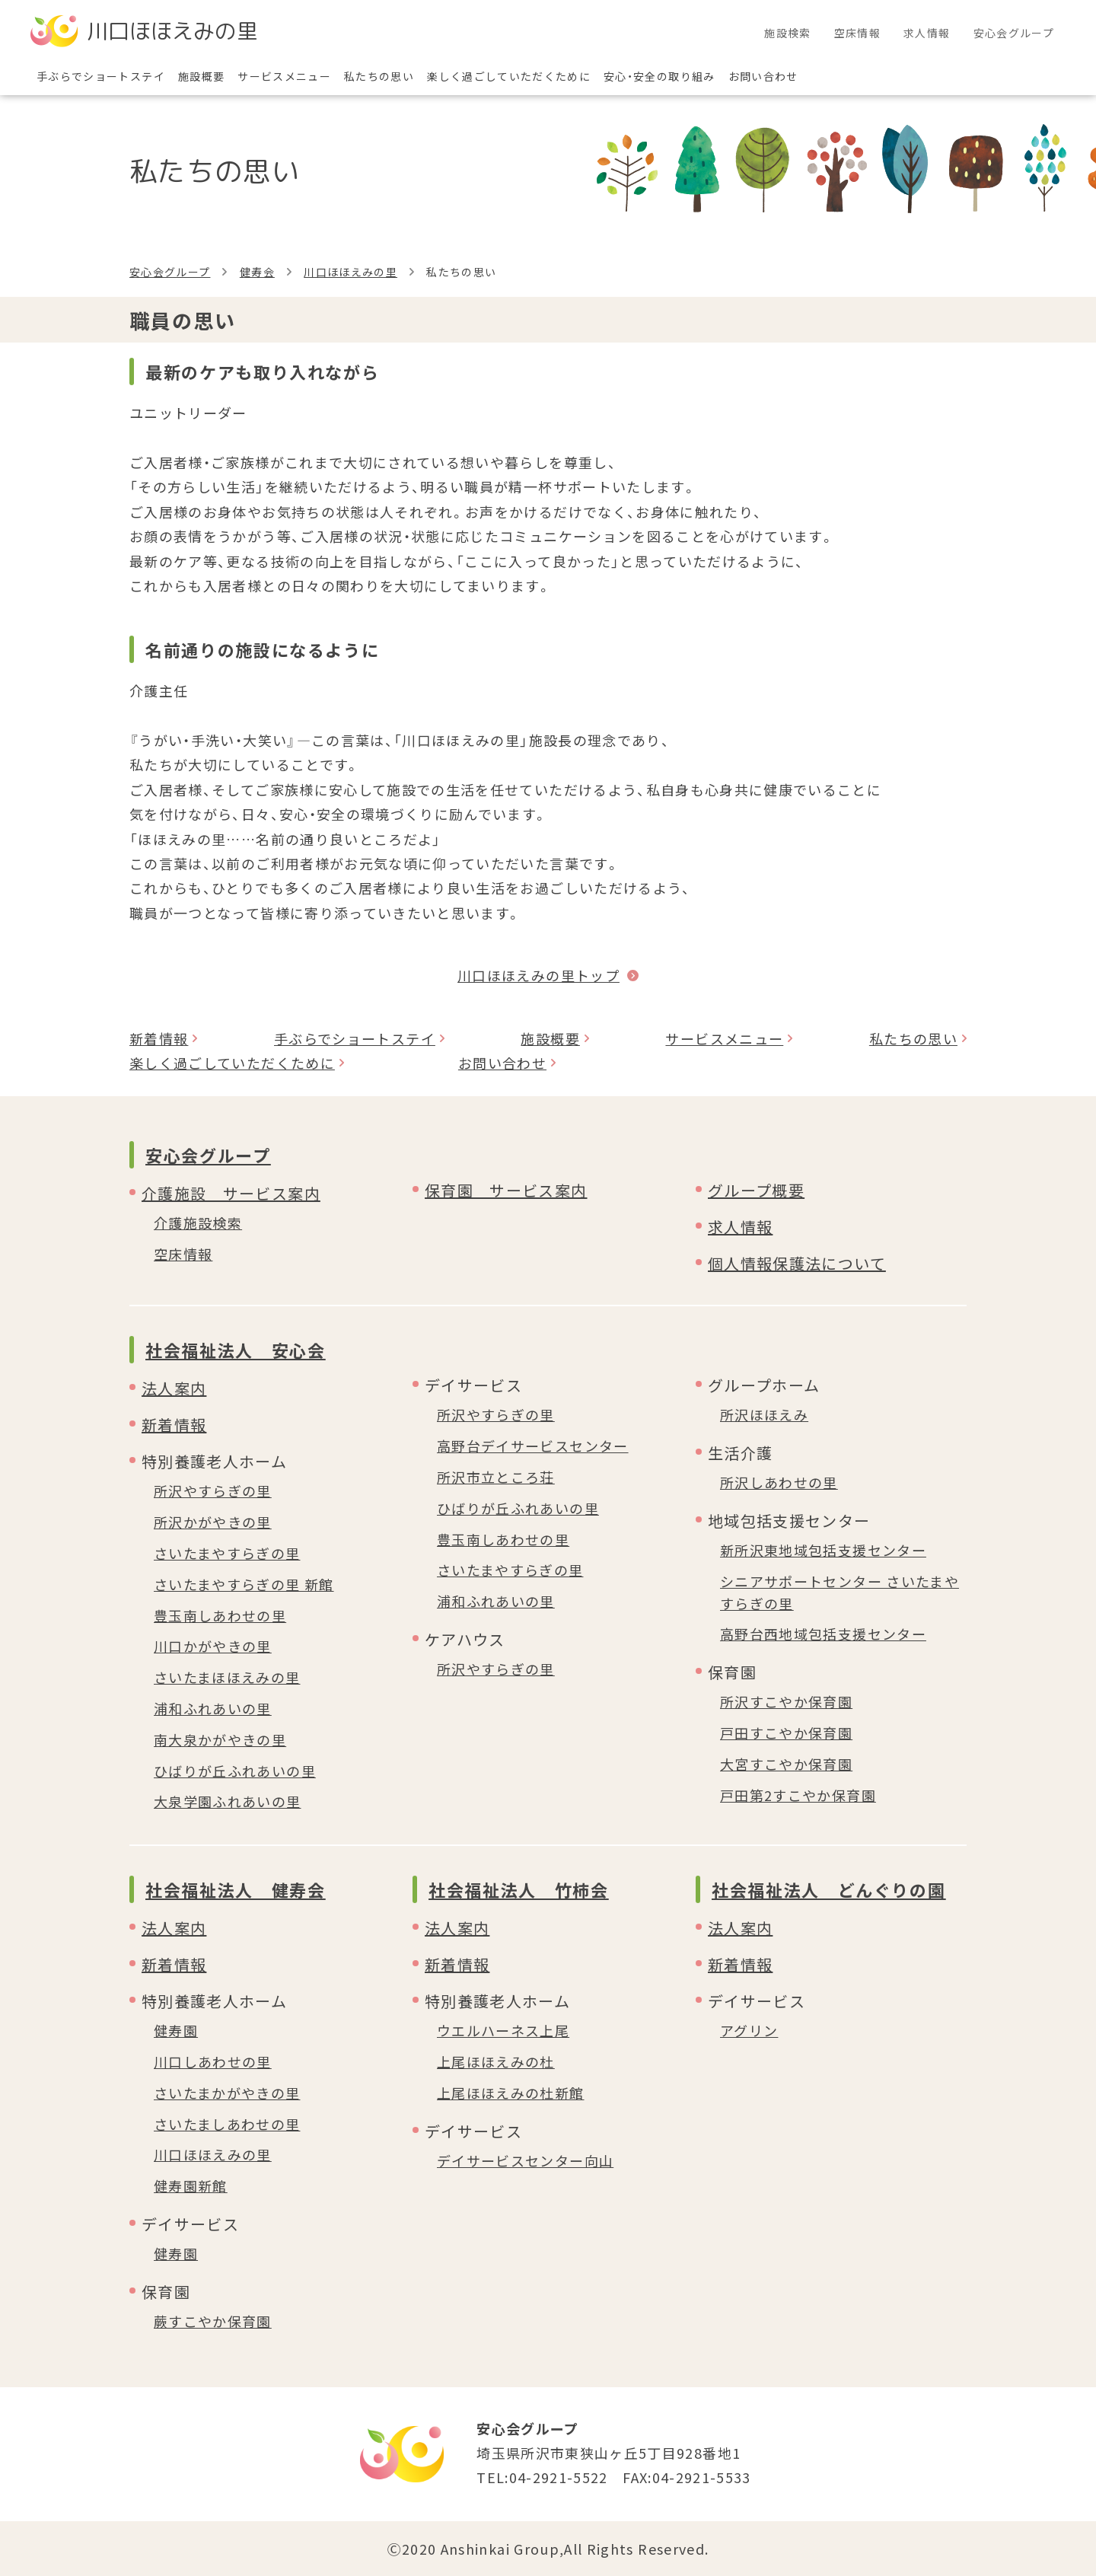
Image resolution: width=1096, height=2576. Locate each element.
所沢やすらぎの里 (213, 1490)
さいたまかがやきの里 (227, 2093)
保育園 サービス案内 (506, 1190)
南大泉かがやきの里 (220, 1739)
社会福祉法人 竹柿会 (519, 1889)
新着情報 (158, 1038)
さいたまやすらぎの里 (227, 1553)
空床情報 (183, 1254)
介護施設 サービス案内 (231, 1193)
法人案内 (174, 1388)
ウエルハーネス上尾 (503, 2030)
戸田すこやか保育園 (786, 1732)
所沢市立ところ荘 (496, 1477)
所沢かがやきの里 (213, 1522)
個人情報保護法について (797, 1263)
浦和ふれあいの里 (213, 1708)
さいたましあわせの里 (227, 2124)
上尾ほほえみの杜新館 (511, 2093)
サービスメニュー (724, 1038)
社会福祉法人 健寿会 (235, 1889)
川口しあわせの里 (213, 2061)
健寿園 (176, 2030)
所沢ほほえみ (764, 1414)
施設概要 (550, 1038)
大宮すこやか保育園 (786, 1764)
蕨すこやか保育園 (213, 2321)
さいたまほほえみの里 (227, 1677)
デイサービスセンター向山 (525, 2160)
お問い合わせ (502, 1063)
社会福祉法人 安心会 (235, 1349)
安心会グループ (169, 271)
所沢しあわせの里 (779, 1482)
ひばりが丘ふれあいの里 (235, 1771)
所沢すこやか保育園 (786, 1701)
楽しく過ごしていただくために (232, 1063)
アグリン (749, 2030)
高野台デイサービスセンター (533, 1445)
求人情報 (740, 1227)
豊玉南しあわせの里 (220, 1615)
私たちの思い (913, 1038)
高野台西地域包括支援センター (823, 1633)
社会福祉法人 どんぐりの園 (828, 1889)
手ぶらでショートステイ (354, 1038)
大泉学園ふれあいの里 (227, 1801)
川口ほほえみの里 (350, 271)
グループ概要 (756, 1190)
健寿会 (257, 271)
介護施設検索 (198, 1222)
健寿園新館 (191, 2185)
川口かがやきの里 (213, 1646)
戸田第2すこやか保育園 (798, 1795)
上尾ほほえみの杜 (496, 2061)
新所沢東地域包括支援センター (823, 1550)
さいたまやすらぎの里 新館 (244, 1584)
